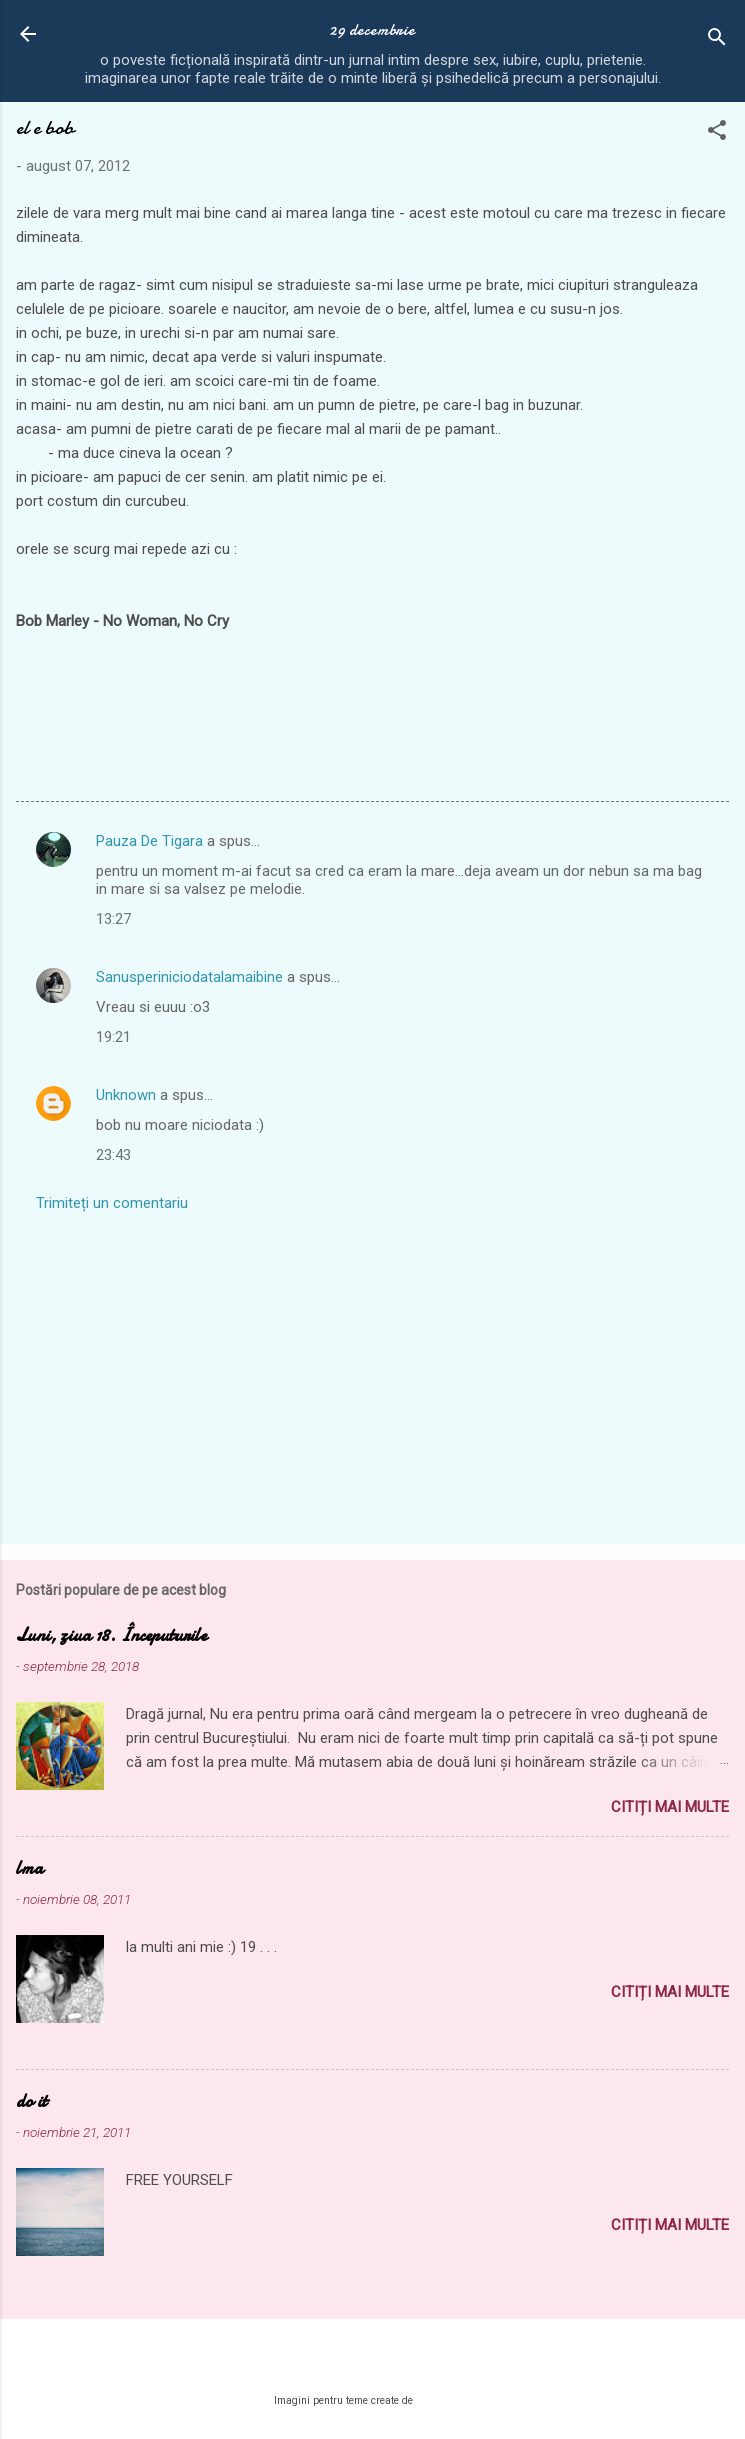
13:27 (113, 919)
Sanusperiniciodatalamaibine (189, 977)
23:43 (113, 1155)
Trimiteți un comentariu (112, 1203)
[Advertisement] (372, 1372)
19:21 (113, 1037)
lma (29, 1868)
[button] (717, 133)
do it (31, 2101)
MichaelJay (443, 2400)
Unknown (126, 1095)
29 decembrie (372, 30)
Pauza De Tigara (149, 841)
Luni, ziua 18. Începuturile (111, 1635)
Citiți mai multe (670, 1807)
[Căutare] (717, 40)
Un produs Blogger (372, 2362)
